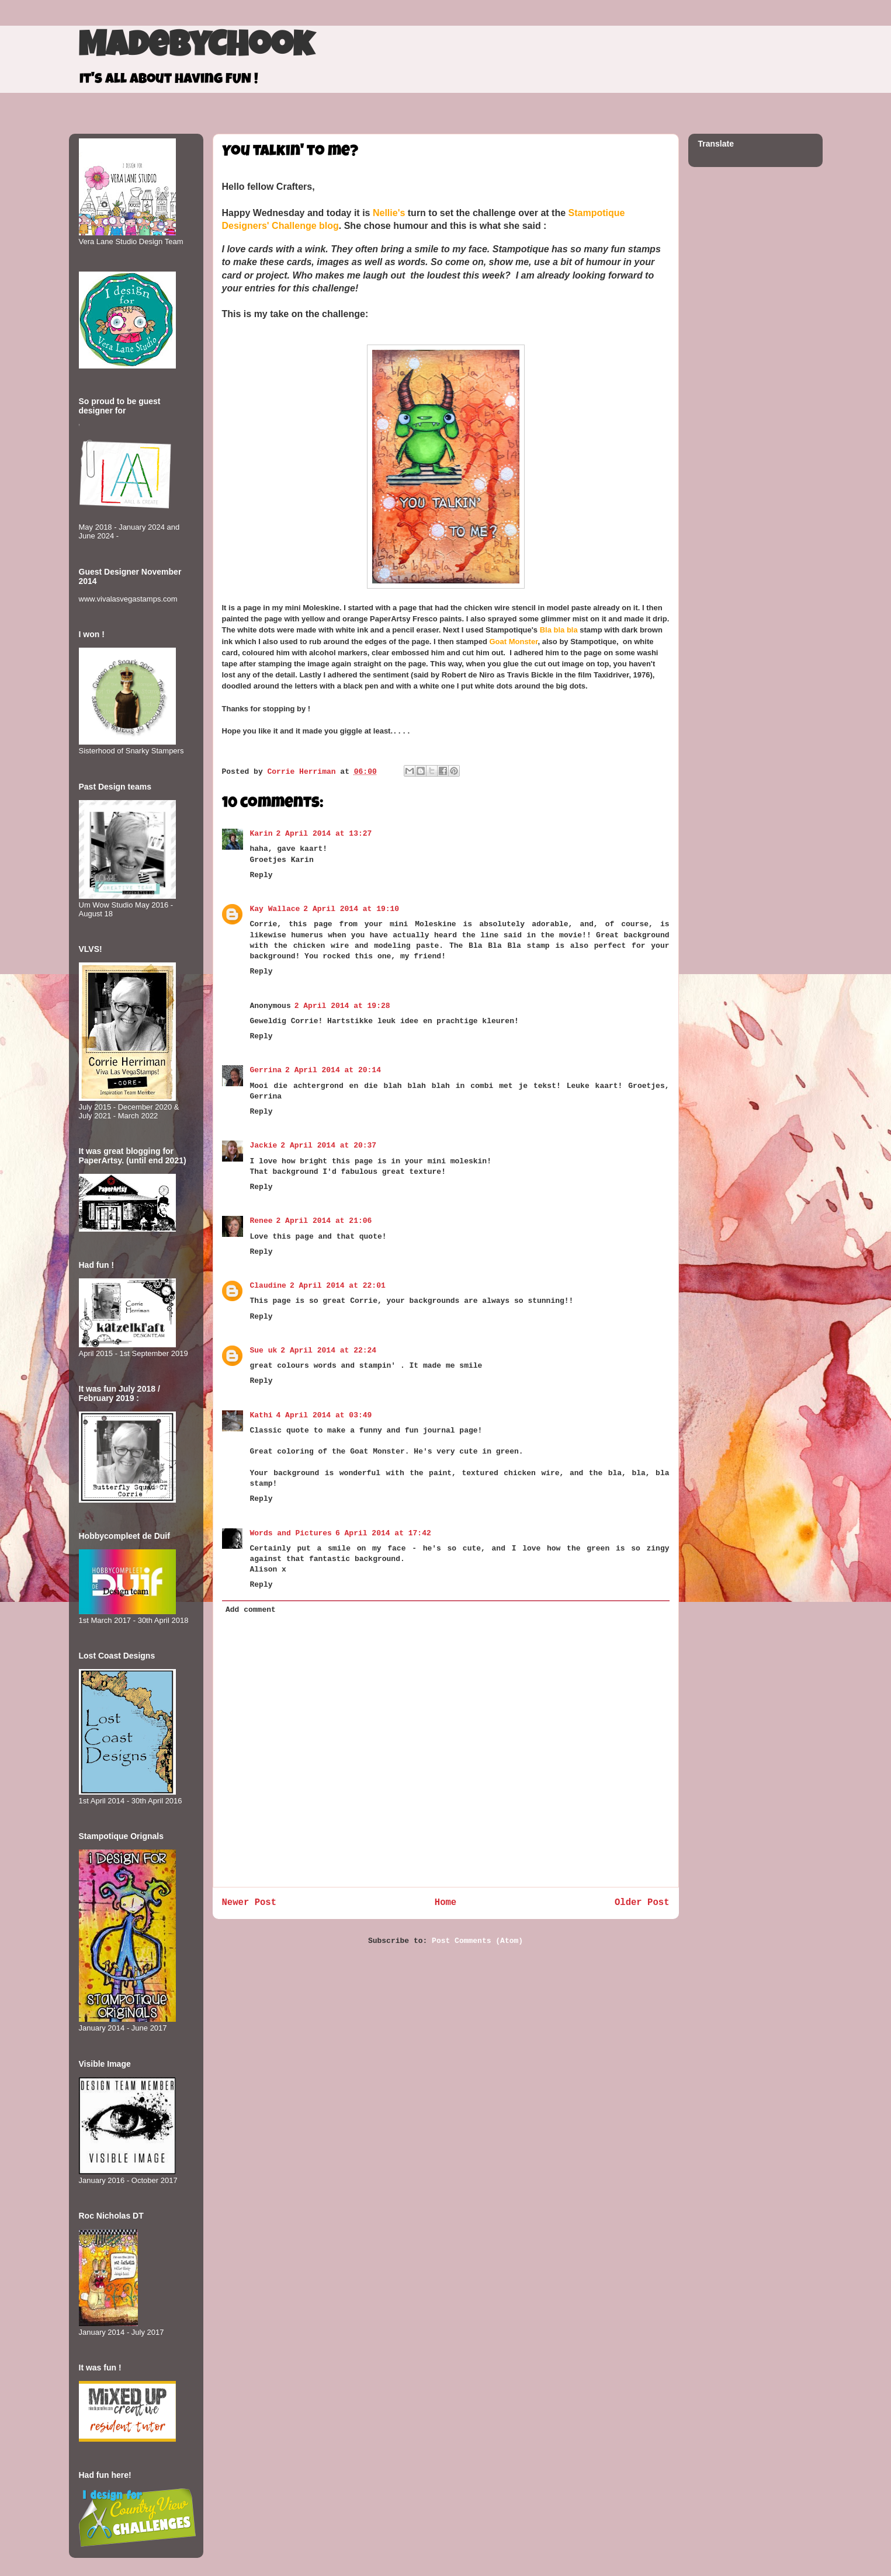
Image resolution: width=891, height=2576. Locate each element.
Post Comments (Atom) (477, 1941)
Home (445, 1902)
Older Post (642, 1902)
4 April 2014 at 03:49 (324, 1415)
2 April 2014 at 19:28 (342, 1006)
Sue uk (264, 1350)
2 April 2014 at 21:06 (324, 1220)
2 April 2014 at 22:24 (328, 1350)
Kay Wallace (275, 909)
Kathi (261, 1415)
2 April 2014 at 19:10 (351, 909)
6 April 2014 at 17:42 (383, 1533)
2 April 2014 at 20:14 (333, 1070)
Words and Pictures (291, 1533)
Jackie (264, 1145)
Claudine (268, 1285)
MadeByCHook (196, 48)
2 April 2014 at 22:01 (338, 1285)
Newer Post (249, 1902)
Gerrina (266, 1070)
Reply (261, 875)
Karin (261, 833)
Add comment (251, 1609)
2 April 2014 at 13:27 (324, 833)
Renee (261, 1220)
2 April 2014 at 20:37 (328, 1145)
